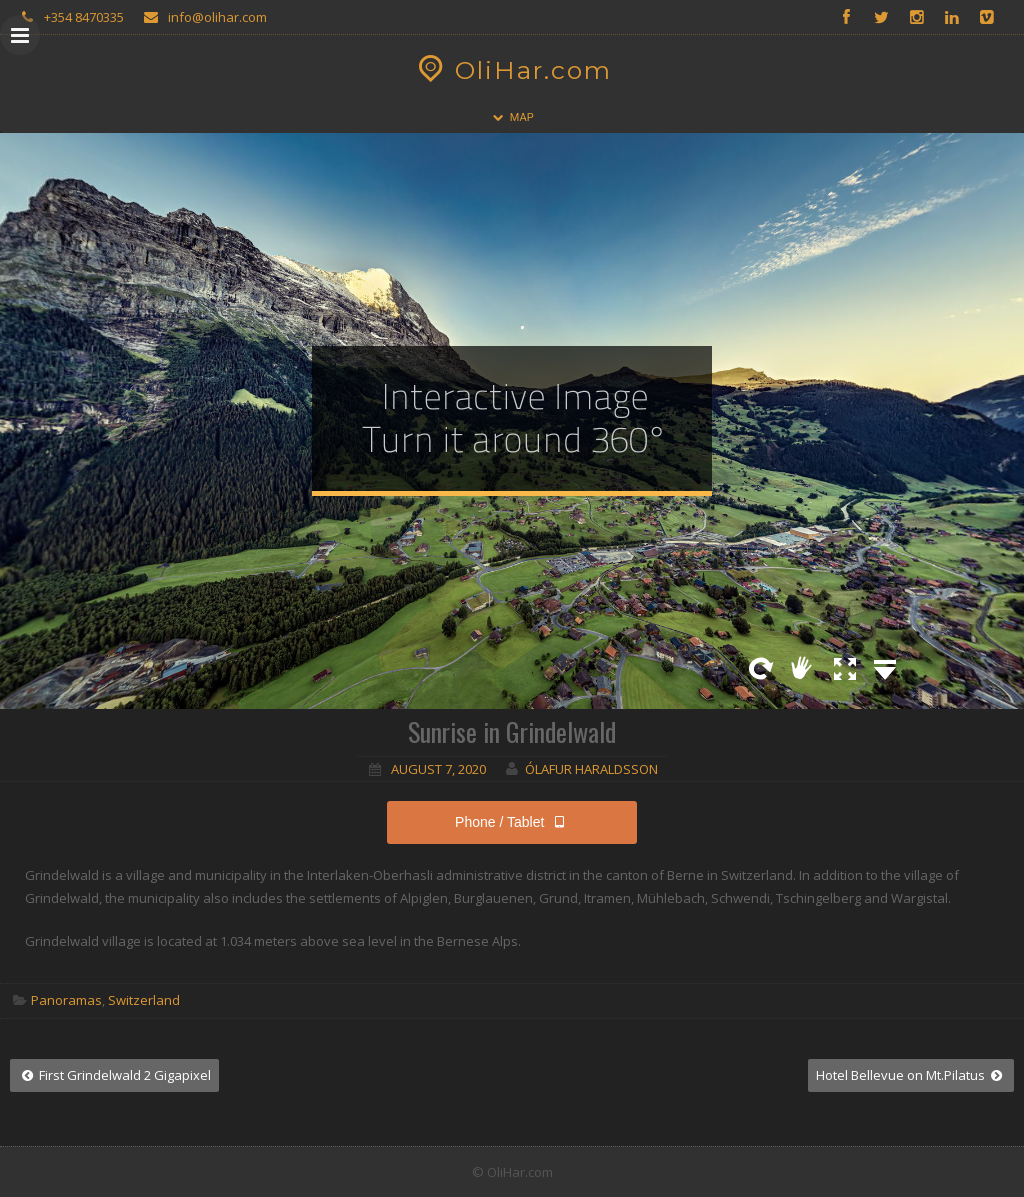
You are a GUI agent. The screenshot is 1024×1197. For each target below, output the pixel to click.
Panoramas (66, 1000)
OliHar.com (512, 70)
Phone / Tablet (512, 822)
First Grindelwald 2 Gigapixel (114, 1075)
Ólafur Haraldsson (591, 769)
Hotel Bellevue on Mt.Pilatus (911, 1075)
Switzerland (144, 1000)
